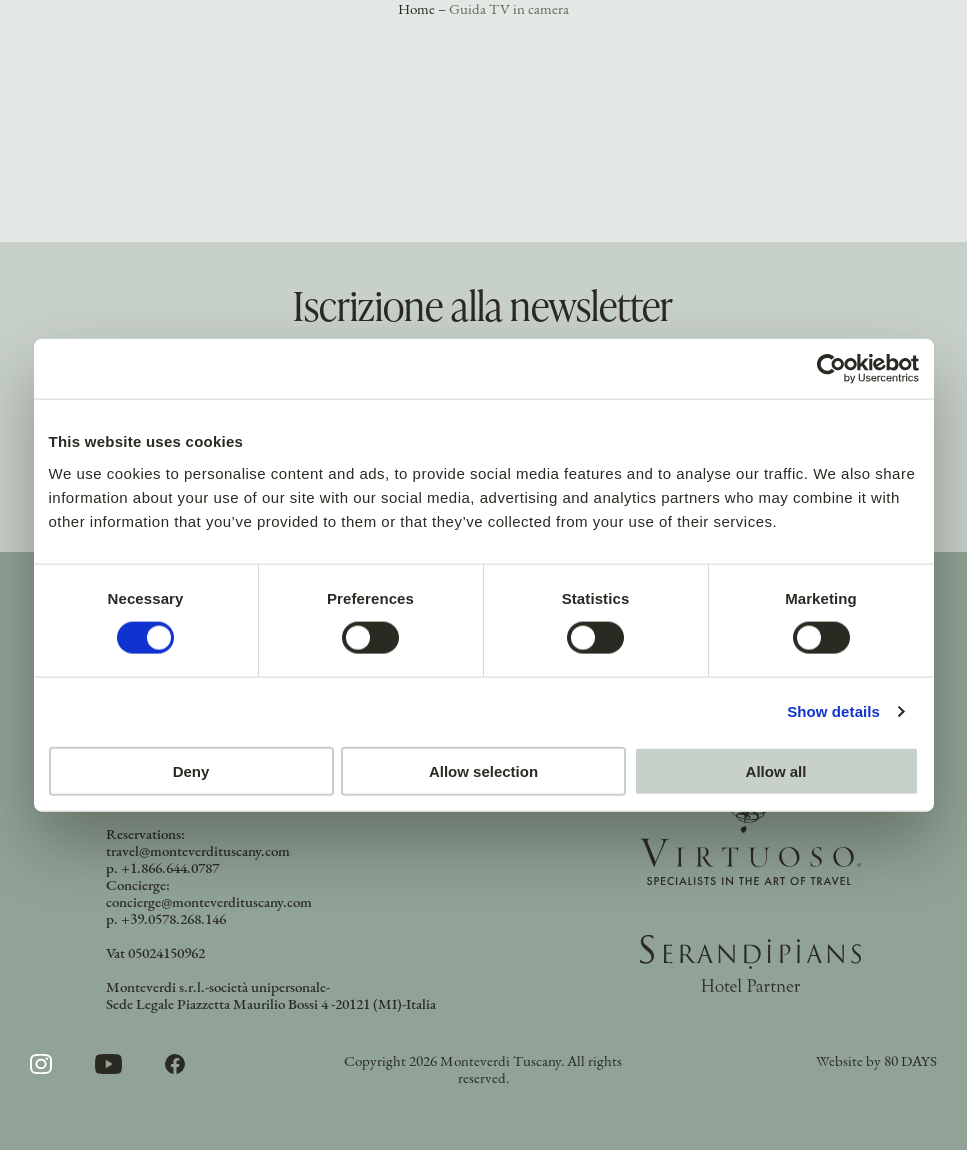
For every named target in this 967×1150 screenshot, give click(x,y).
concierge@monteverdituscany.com (209, 903)
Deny (191, 770)
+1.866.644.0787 (170, 869)
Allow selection (483, 770)
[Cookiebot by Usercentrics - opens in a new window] (831, 369)
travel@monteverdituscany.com (198, 852)
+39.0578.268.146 (173, 920)
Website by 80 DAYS (876, 1062)
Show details (833, 711)
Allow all (776, 770)
